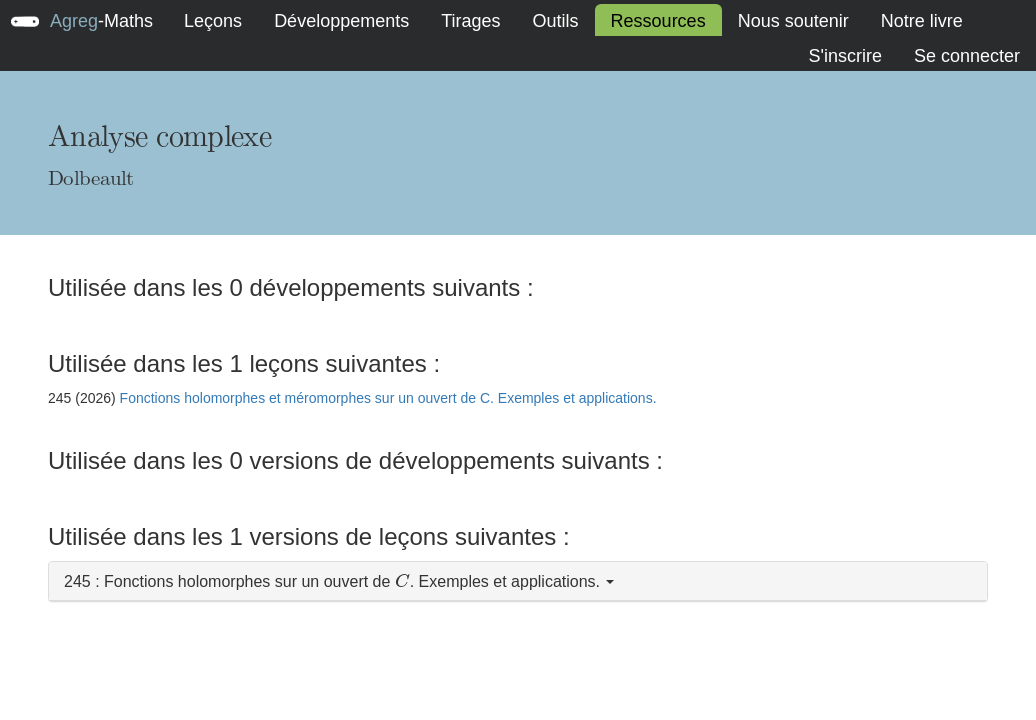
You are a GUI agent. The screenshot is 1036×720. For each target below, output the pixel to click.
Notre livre (922, 21)
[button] (518, 582)
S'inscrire (844, 56)
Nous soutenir (793, 21)
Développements (341, 21)
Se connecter (967, 56)
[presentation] (402, 580)
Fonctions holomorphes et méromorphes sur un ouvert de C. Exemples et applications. (388, 398)
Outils (556, 21)
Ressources (658, 21)
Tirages (470, 21)
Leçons (213, 21)
